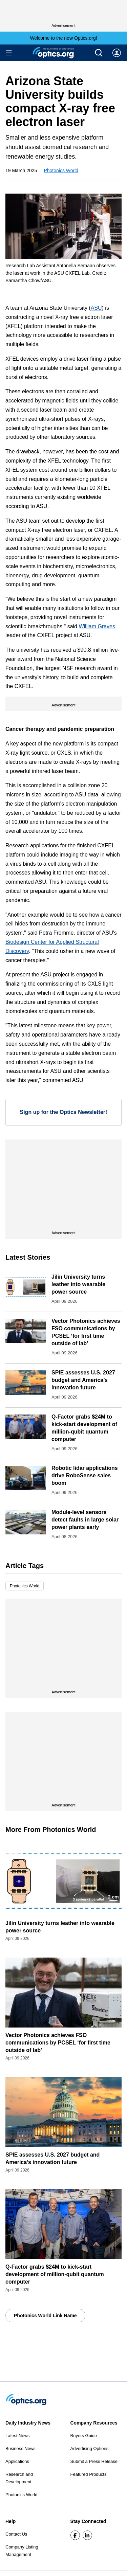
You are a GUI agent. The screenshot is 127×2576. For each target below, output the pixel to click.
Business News (20, 2448)
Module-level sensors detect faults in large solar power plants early (85, 1519)
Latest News (17, 2435)
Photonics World (61, 170)
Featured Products (88, 2474)
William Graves (97, 626)
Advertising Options (89, 2448)
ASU (96, 308)
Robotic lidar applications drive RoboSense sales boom (84, 1475)
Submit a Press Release (94, 2461)
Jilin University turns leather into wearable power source (78, 1284)
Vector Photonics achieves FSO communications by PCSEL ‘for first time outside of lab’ (57, 2042)
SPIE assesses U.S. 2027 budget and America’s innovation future (83, 1380)
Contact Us (16, 2534)
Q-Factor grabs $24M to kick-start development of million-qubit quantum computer (54, 2274)
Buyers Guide (83, 2435)
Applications (17, 2461)
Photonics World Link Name (45, 2315)
